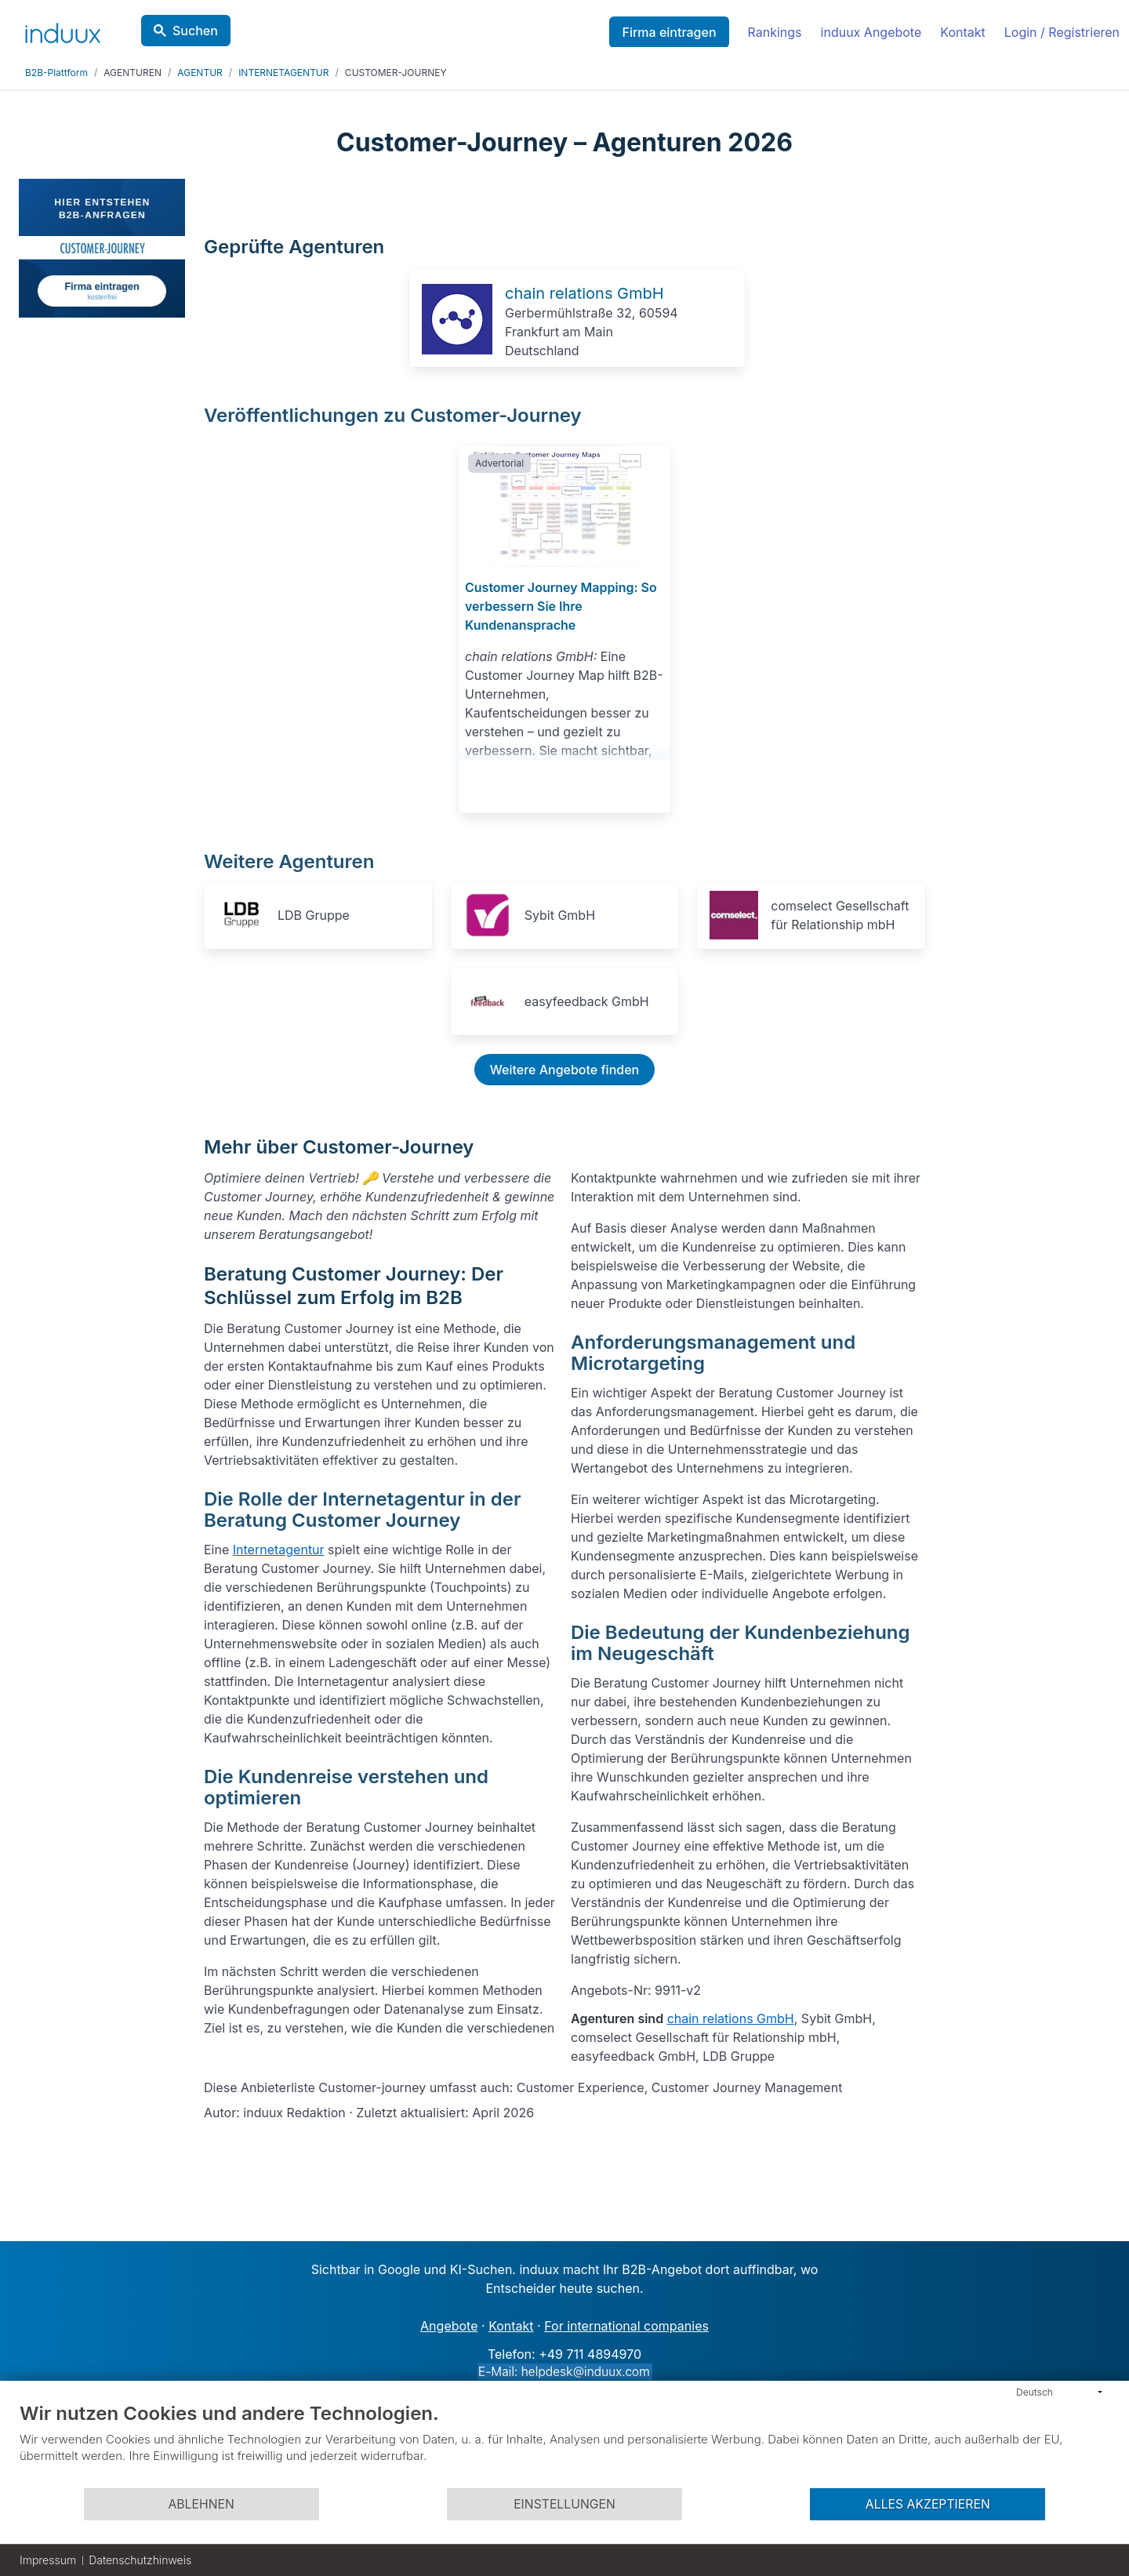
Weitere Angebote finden (564, 1069)
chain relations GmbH (584, 293)
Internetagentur (279, 1549)
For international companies (626, 2326)
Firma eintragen (669, 32)
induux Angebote (871, 32)
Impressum (48, 2560)
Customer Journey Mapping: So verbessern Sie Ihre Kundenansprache (561, 606)
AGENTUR (199, 72)
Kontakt (962, 32)
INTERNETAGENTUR (283, 72)
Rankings (775, 32)
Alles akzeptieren (928, 2504)
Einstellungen (564, 2504)
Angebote (448, 2326)
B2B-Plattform (56, 72)
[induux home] (62, 30)
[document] (564, 2444)
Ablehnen (201, 2504)
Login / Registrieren (1062, 32)
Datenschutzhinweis (140, 2560)
